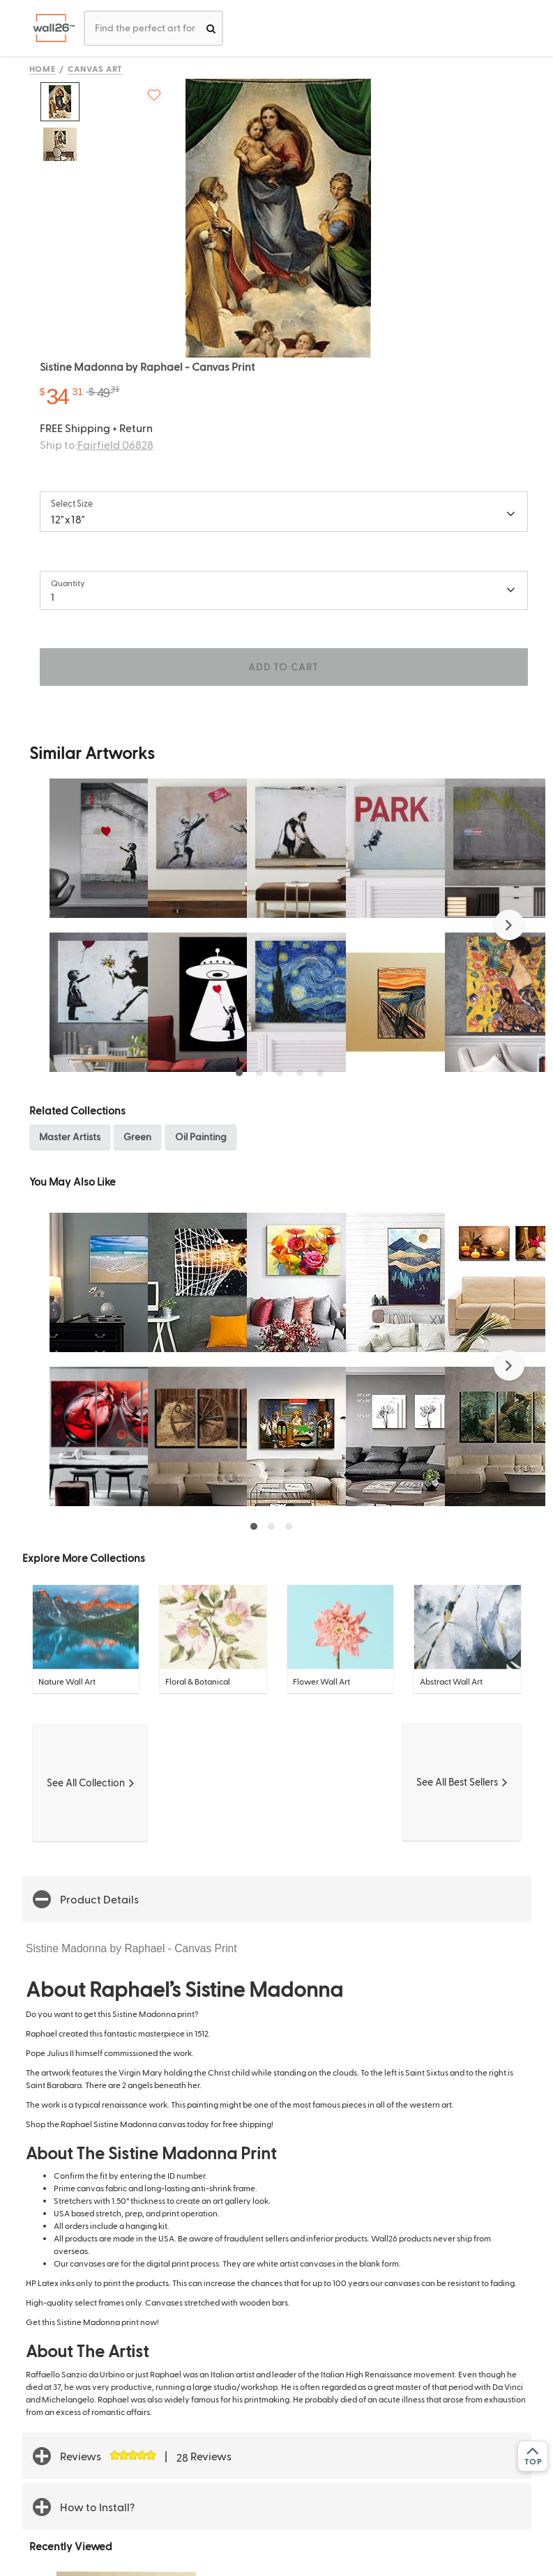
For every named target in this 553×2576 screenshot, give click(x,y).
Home (42, 68)
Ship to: (96, 444)
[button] (509, 925)
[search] (211, 28)
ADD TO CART (283, 667)
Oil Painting (201, 1136)
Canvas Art (95, 68)
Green (137, 1136)
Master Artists (69, 1136)
